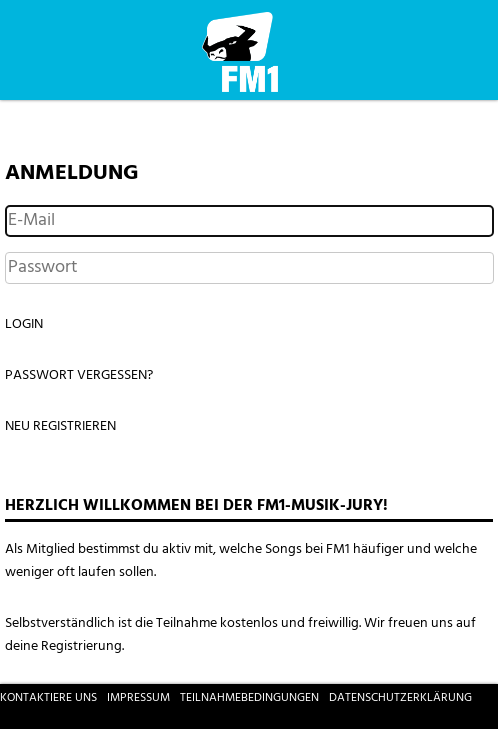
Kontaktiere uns (48, 698)
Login (24, 324)
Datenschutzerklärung (400, 698)
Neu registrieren (60, 426)
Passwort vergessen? (79, 375)
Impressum (138, 698)
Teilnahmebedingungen (249, 698)
